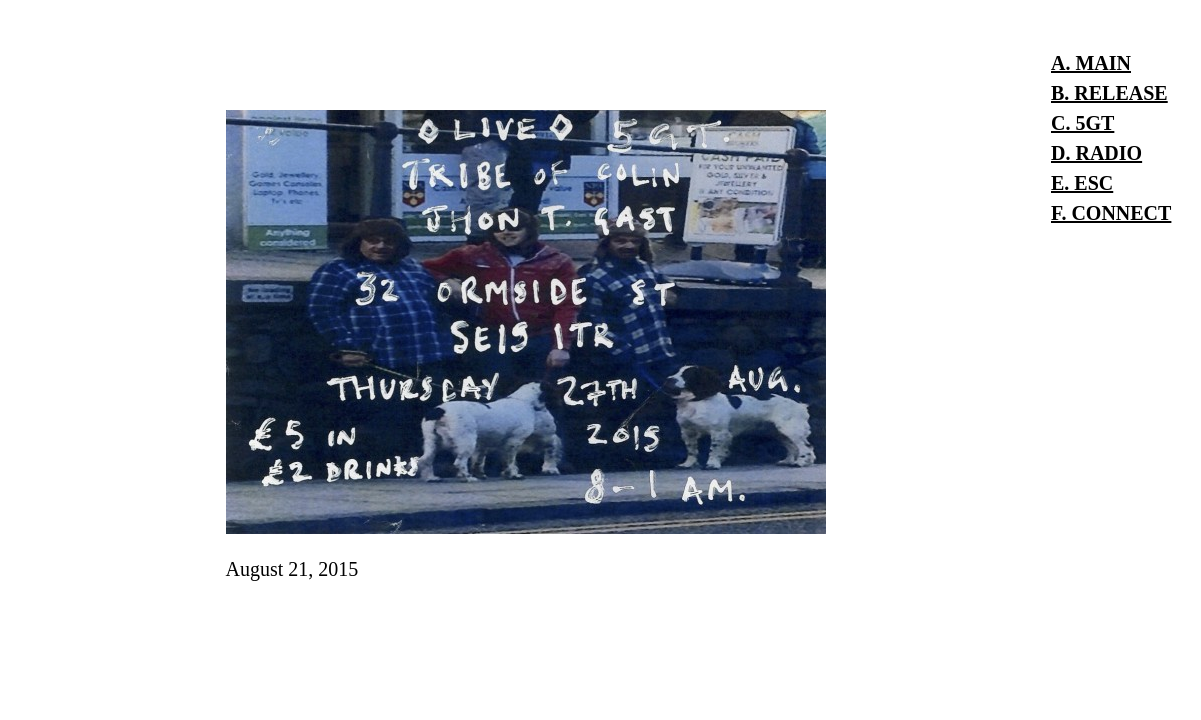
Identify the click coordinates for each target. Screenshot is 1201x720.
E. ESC (1082, 183)
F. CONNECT (1111, 213)
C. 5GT (1082, 123)
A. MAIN (1091, 63)
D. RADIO (1096, 153)
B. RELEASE (1109, 93)
